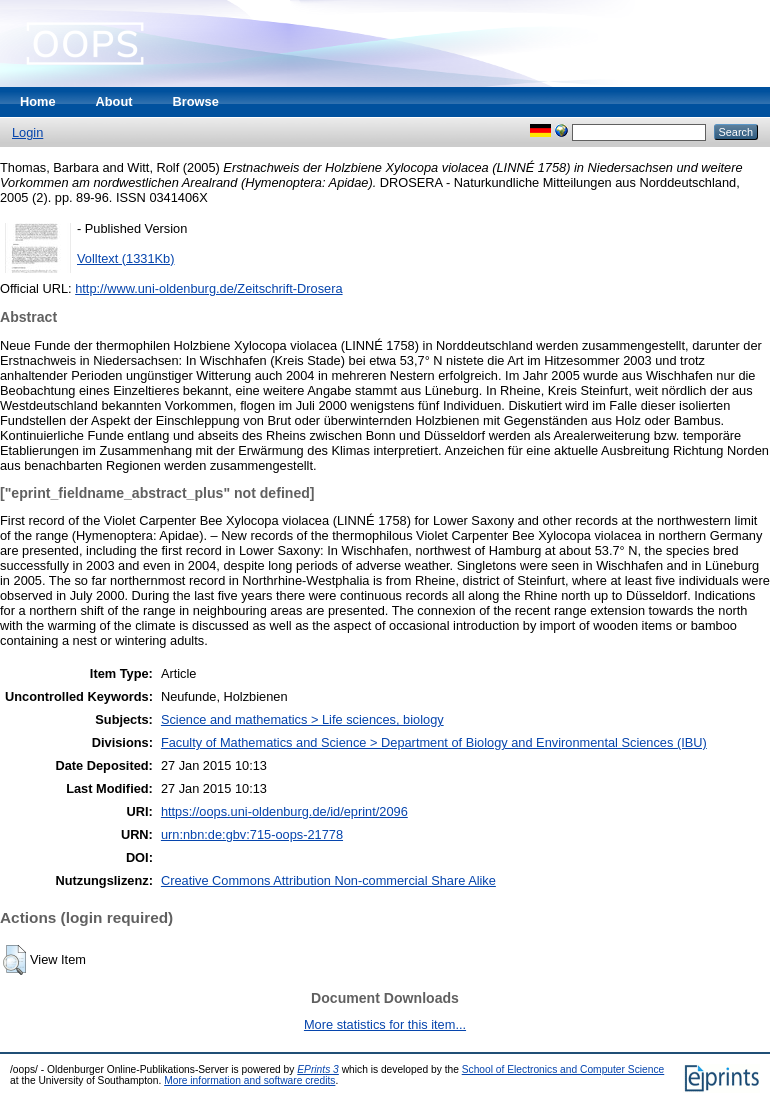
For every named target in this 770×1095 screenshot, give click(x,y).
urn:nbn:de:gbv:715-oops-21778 (252, 834)
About (114, 101)
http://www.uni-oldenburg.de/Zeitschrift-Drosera (208, 288)
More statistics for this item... (385, 1024)
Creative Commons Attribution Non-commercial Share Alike (328, 880)
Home (38, 101)
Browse (196, 101)
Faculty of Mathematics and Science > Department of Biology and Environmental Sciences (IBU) (434, 742)
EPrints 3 (318, 1069)
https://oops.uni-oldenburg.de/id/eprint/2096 (284, 811)
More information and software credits (249, 1080)
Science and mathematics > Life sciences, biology (302, 719)
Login (27, 132)
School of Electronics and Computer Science (563, 1069)
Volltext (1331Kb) (125, 258)
